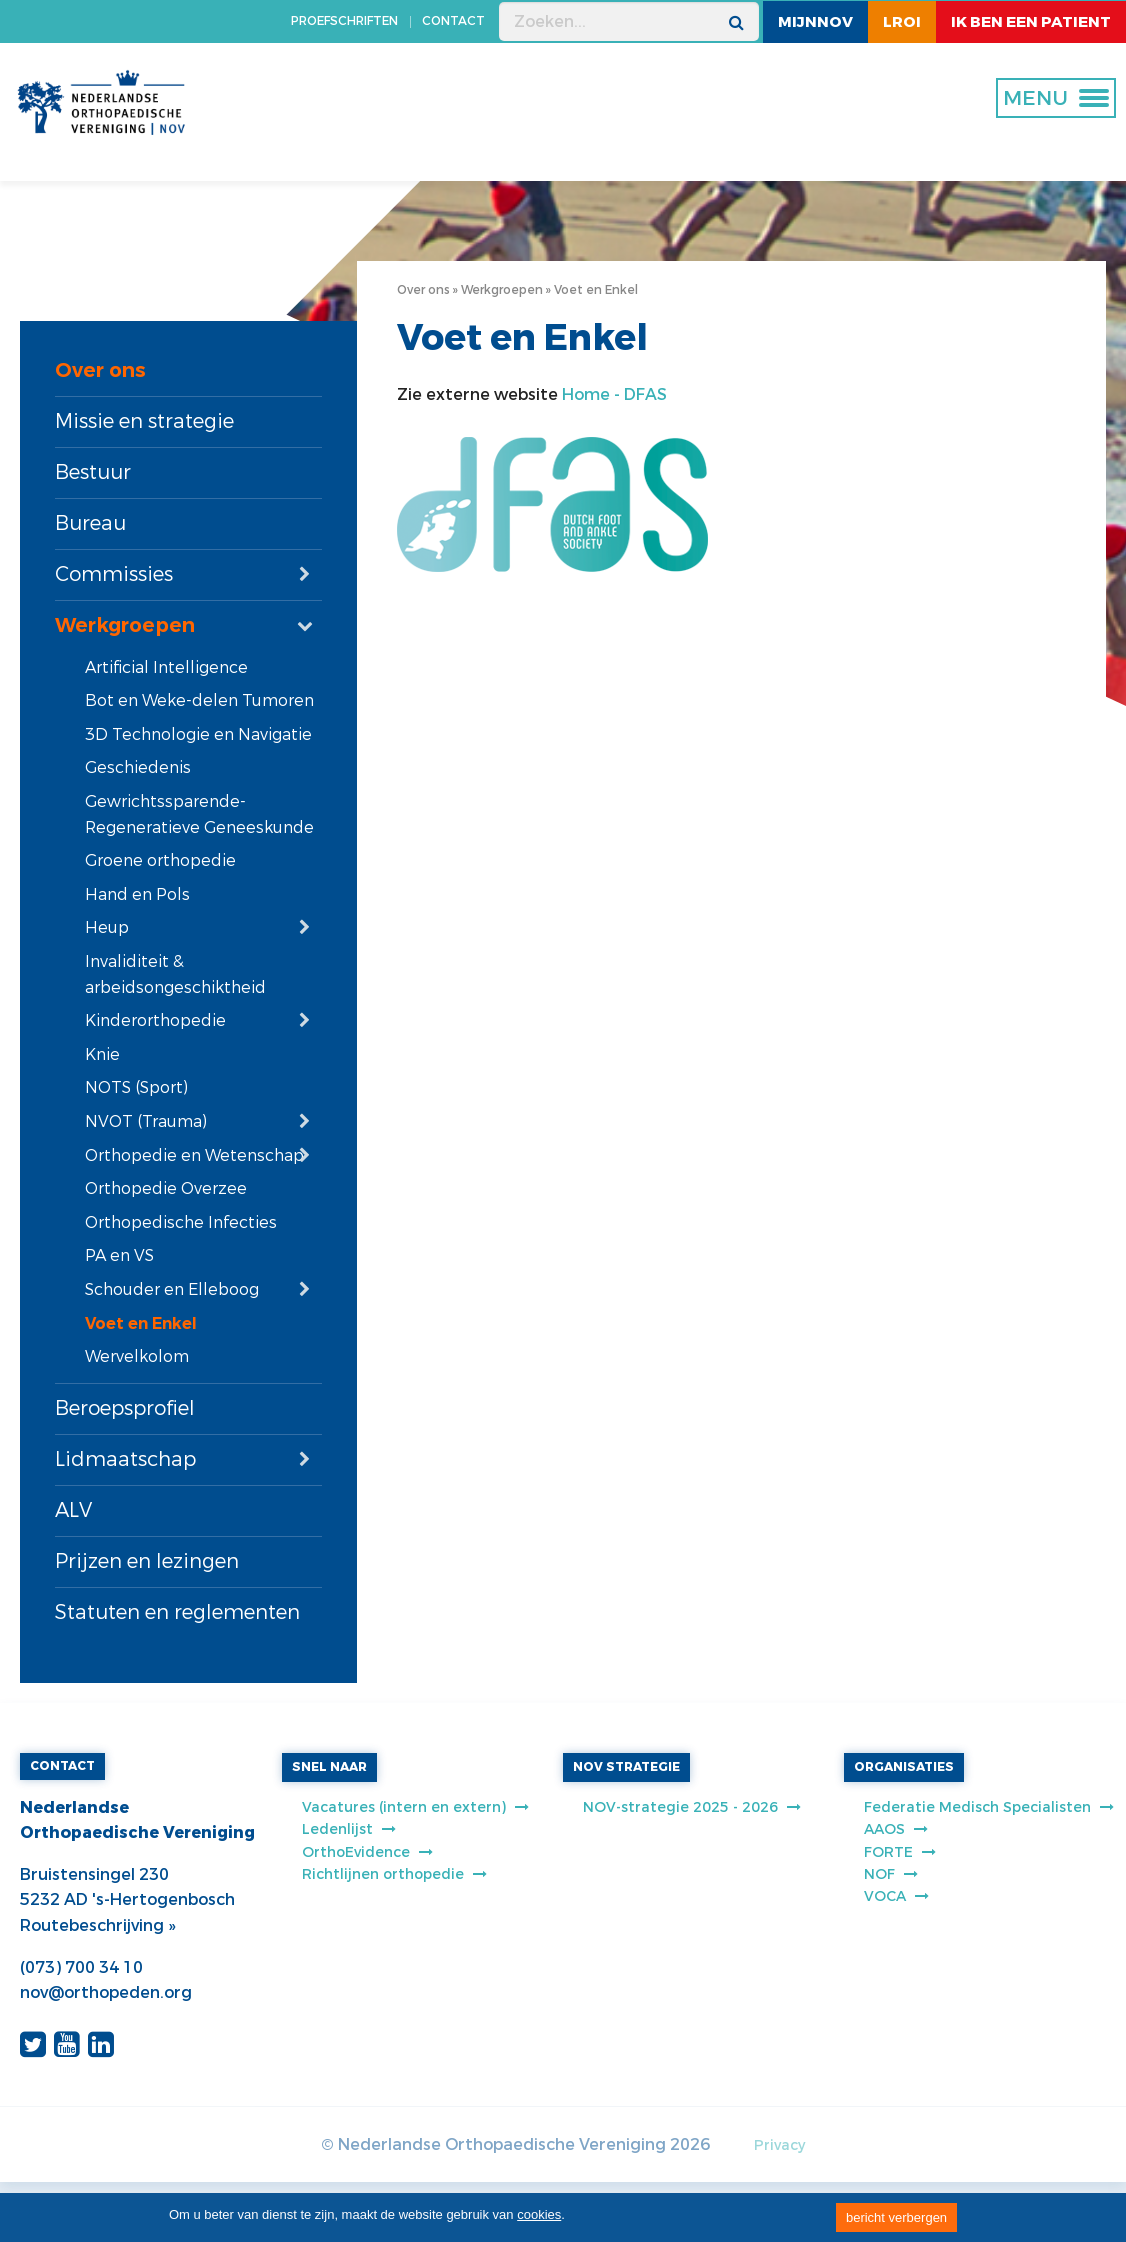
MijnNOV (815, 22)
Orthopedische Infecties (181, 1222)
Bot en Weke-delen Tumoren (199, 700)
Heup (107, 927)
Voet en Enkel (141, 1323)
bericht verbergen (896, 2217)
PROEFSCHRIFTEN (344, 21)
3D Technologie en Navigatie (198, 734)
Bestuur (93, 472)
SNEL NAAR (329, 1767)
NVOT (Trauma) (146, 1121)
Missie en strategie (144, 421)
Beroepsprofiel (125, 1408)
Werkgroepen (125, 625)
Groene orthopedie (160, 860)
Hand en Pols (137, 894)
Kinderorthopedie (155, 1020)
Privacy (779, 2145)
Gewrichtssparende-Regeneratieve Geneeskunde (199, 814)
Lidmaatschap (125, 1459)
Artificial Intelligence (166, 667)
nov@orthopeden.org (106, 1992)
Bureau (90, 523)
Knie (102, 1054)
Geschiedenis (138, 767)
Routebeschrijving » (97, 1925)
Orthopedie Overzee (166, 1188)
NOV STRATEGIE (626, 1767)
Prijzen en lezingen (147, 1561)
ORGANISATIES (904, 1767)
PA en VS (119, 1255)
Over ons (100, 370)
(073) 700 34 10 (81, 1967)
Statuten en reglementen (177, 1612)
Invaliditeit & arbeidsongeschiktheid (175, 974)
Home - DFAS (614, 394)
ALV (73, 1510)
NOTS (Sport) (136, 1087)
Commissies (114, 574)
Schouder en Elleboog (172, 1289)
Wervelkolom (137, 1356)
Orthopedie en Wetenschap (194, 1155)
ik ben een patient (1031, 22)
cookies (539, 2214)
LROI (902, 22)
